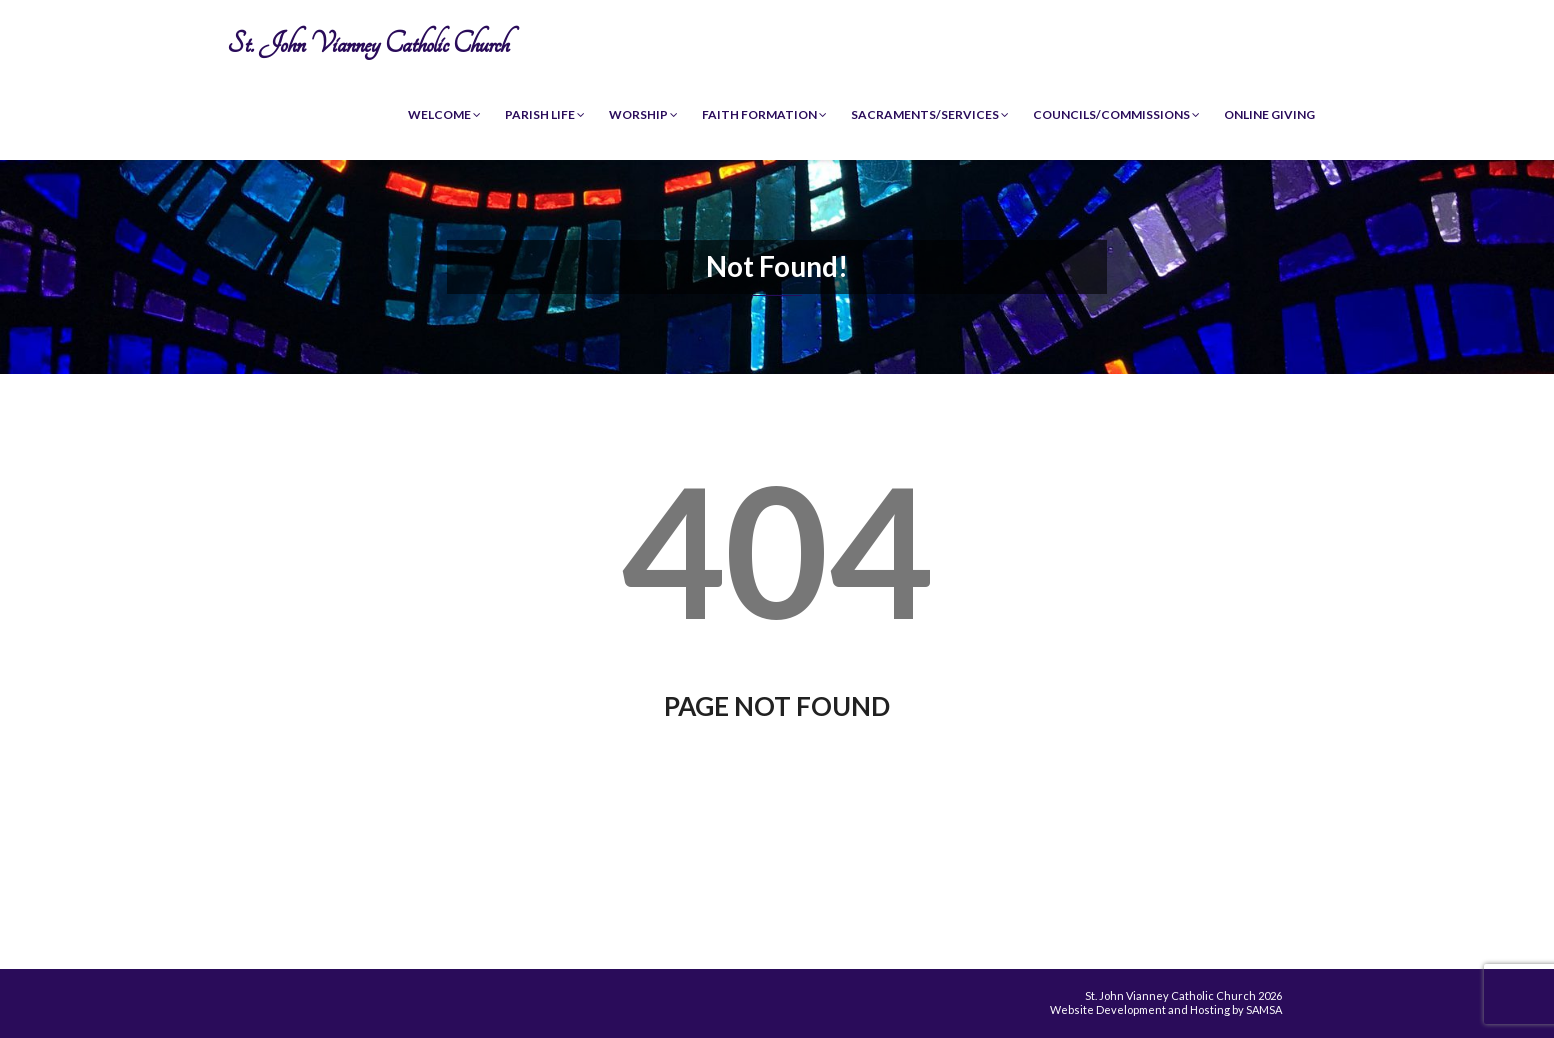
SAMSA (1264, 1009)
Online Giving (1269, 114)
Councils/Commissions (1116, 114)
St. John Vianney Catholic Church (368, 43)
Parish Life (545, 114)
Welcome (444, 114)
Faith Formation (764, 114)
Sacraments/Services (930, 114)
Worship (643, 114)
